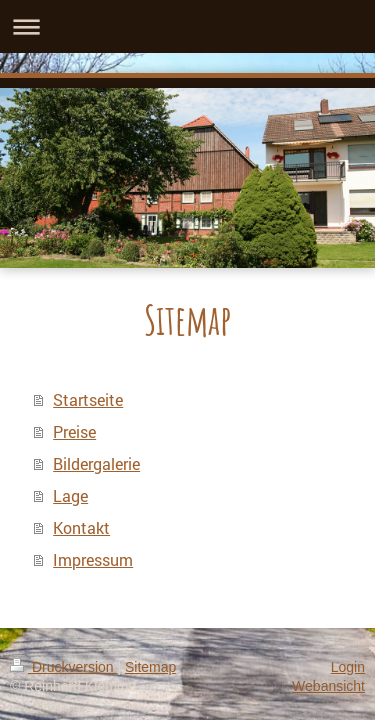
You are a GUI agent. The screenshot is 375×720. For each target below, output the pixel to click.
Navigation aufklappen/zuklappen (187, 26)
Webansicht (328, 686)
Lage (70, 495)
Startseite (88, 399)
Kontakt (81, 527)
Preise (74, 431)
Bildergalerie (96, 463)
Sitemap (150, 667)
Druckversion (63, 667)
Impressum (93, 559)
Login (348, 667)
